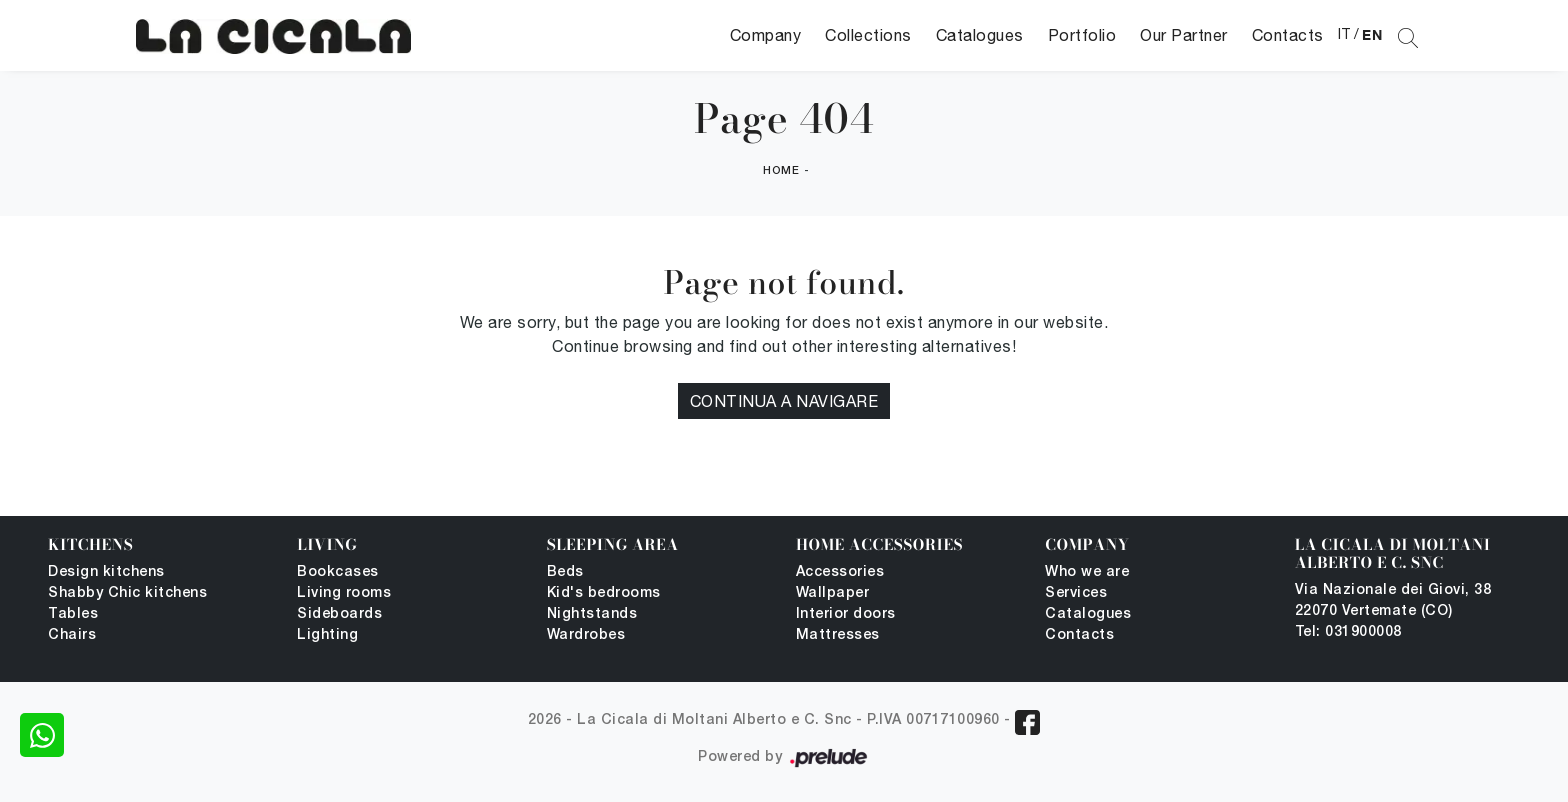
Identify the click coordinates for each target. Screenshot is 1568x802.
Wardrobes (586, 635)
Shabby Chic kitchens (127, 593)
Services (1076, 593)
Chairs (72, 635)
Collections (868, 35)
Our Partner (1184, 35)
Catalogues (980, 35)
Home (781, 171)
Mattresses (838, 635)
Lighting (327, 635)
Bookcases (338, 572)
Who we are (1087, 572)
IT (1344, 34)
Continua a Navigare (784, 401)
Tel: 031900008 (1348, 632)
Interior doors (846, 614)
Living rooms (344, 593)
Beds (565, 572)
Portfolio (1082, 35)
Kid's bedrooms (604, 593)
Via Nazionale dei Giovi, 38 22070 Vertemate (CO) (1393, 601)
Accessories (840, 572)
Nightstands (592, 614)
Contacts (1288, 35)
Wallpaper (833, 593)
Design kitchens (106, 572)
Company (766, 35)
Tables (73, 614)
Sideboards (339, 614)
